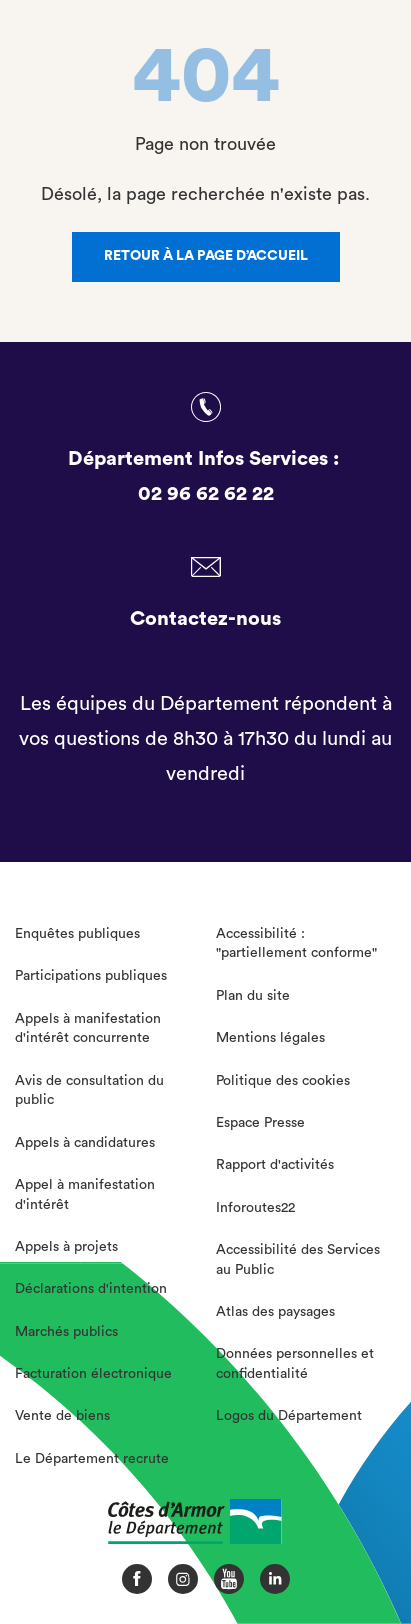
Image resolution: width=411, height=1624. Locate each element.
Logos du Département (289, 1416)
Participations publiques (91, 976)
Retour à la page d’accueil (206, 256)
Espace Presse (260, 1123)
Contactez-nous (205, 619)
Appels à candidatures (85, 1143)
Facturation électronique (93, 1374)
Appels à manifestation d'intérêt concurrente (88, 1029)
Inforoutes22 (255, 1208)
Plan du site (253, 996)
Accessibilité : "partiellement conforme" (296, 944)
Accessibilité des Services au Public (298, 1260)
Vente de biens (62, 1416)
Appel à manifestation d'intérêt (85, 1195)
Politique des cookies (283, 1081)
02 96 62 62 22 (206, 494)
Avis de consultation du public (89, 1091)
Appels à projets (66, 1247)
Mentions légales (270, 1038)
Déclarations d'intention (91, 1289)
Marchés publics (66, 1332)
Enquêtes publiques (77, 934)
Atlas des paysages (275, 1312)
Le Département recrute (92, 1459)
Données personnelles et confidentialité (295, 1364)
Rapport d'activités (275, 1165)
